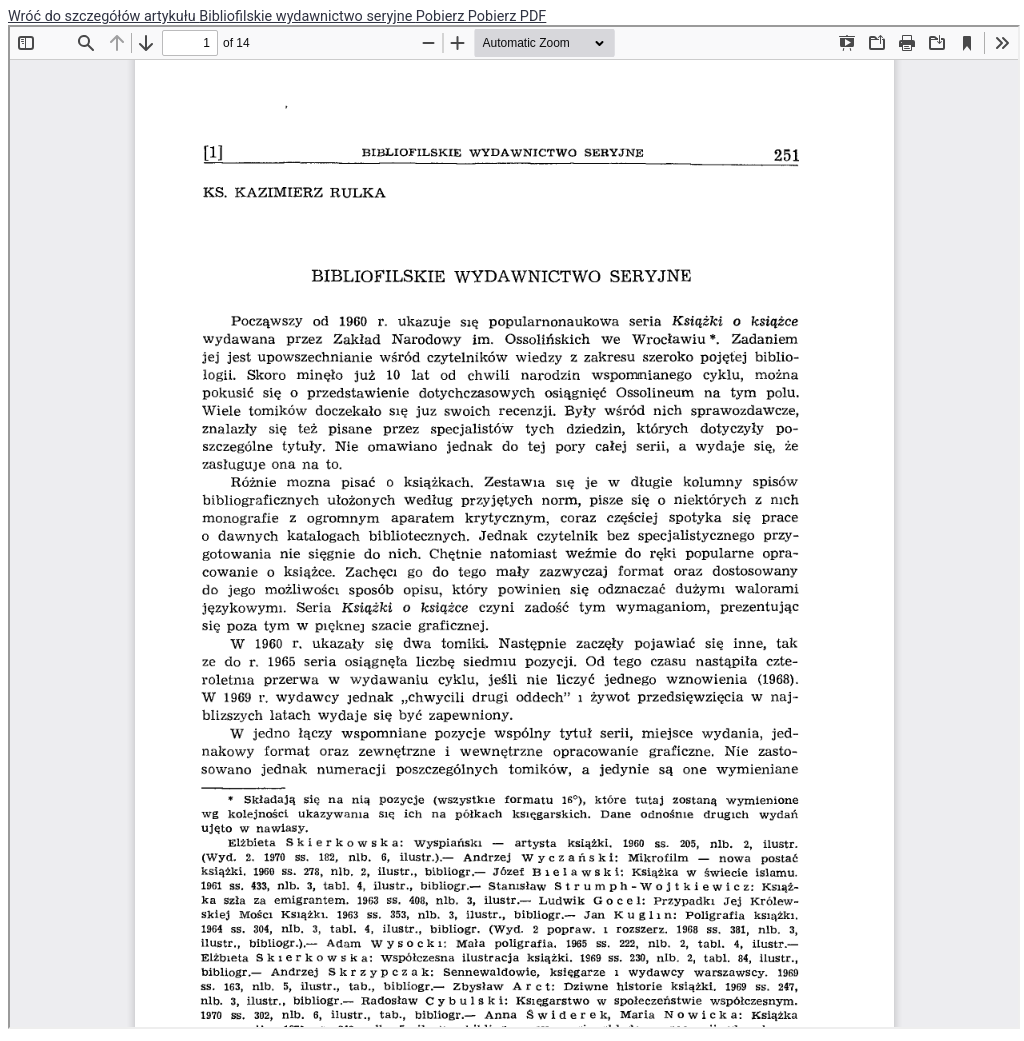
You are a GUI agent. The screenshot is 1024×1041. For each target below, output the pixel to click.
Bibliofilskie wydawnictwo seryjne (307, 16)
